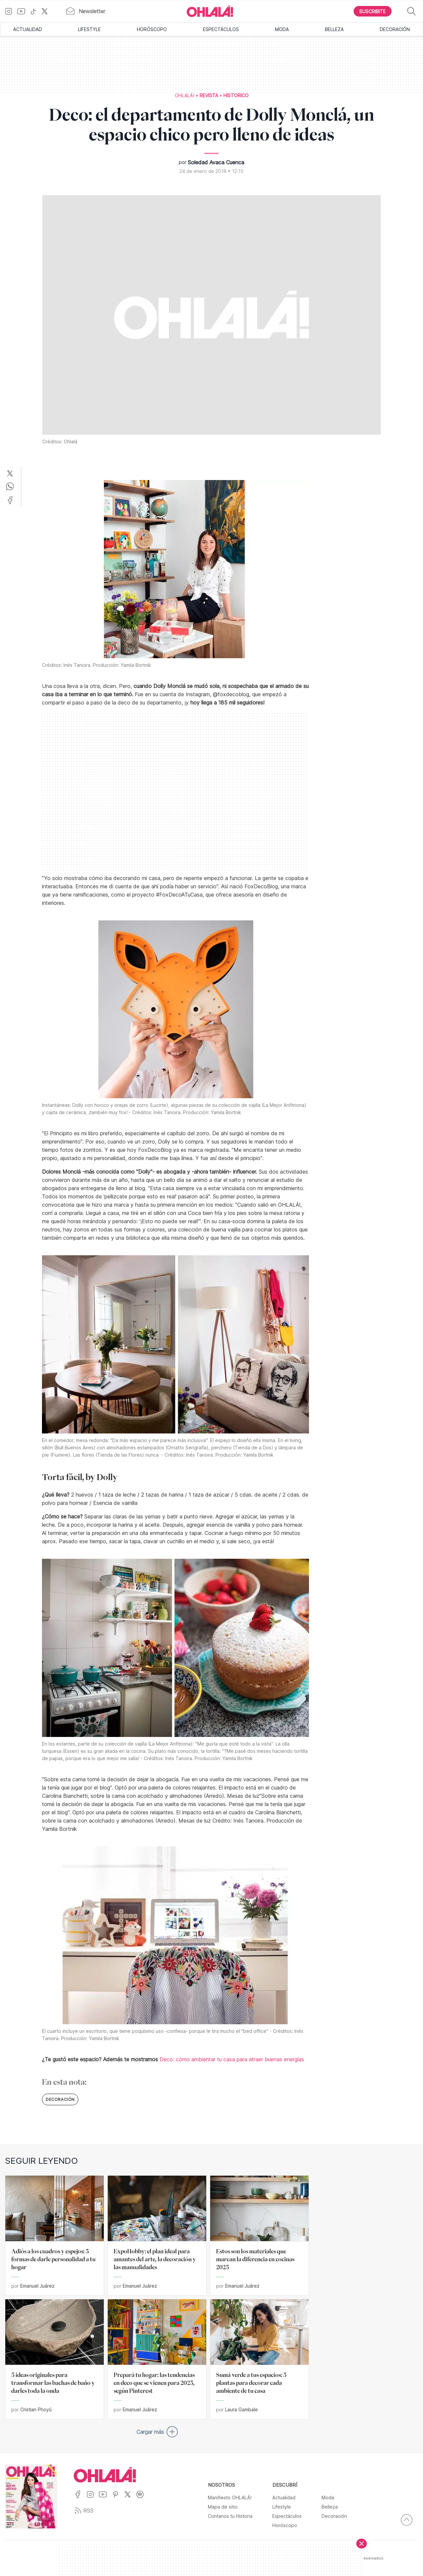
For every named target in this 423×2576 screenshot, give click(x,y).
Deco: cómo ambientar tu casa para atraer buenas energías (232, 2059)
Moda (282, 29)
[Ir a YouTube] (23, 11)
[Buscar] (411, 11)
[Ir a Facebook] (80, 2498)
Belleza (334, 29)
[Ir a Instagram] (11, 11)
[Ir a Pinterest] (118, 2498)
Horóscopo (152, 29)
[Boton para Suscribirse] (373, 11)
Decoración (395, 29)
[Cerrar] (361, 2544)
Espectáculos (221, 29)
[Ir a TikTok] (35, 11)
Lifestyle (89, 29)
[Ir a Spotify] (142, 2498)
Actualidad (27, 29)
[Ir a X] (47, 11)
